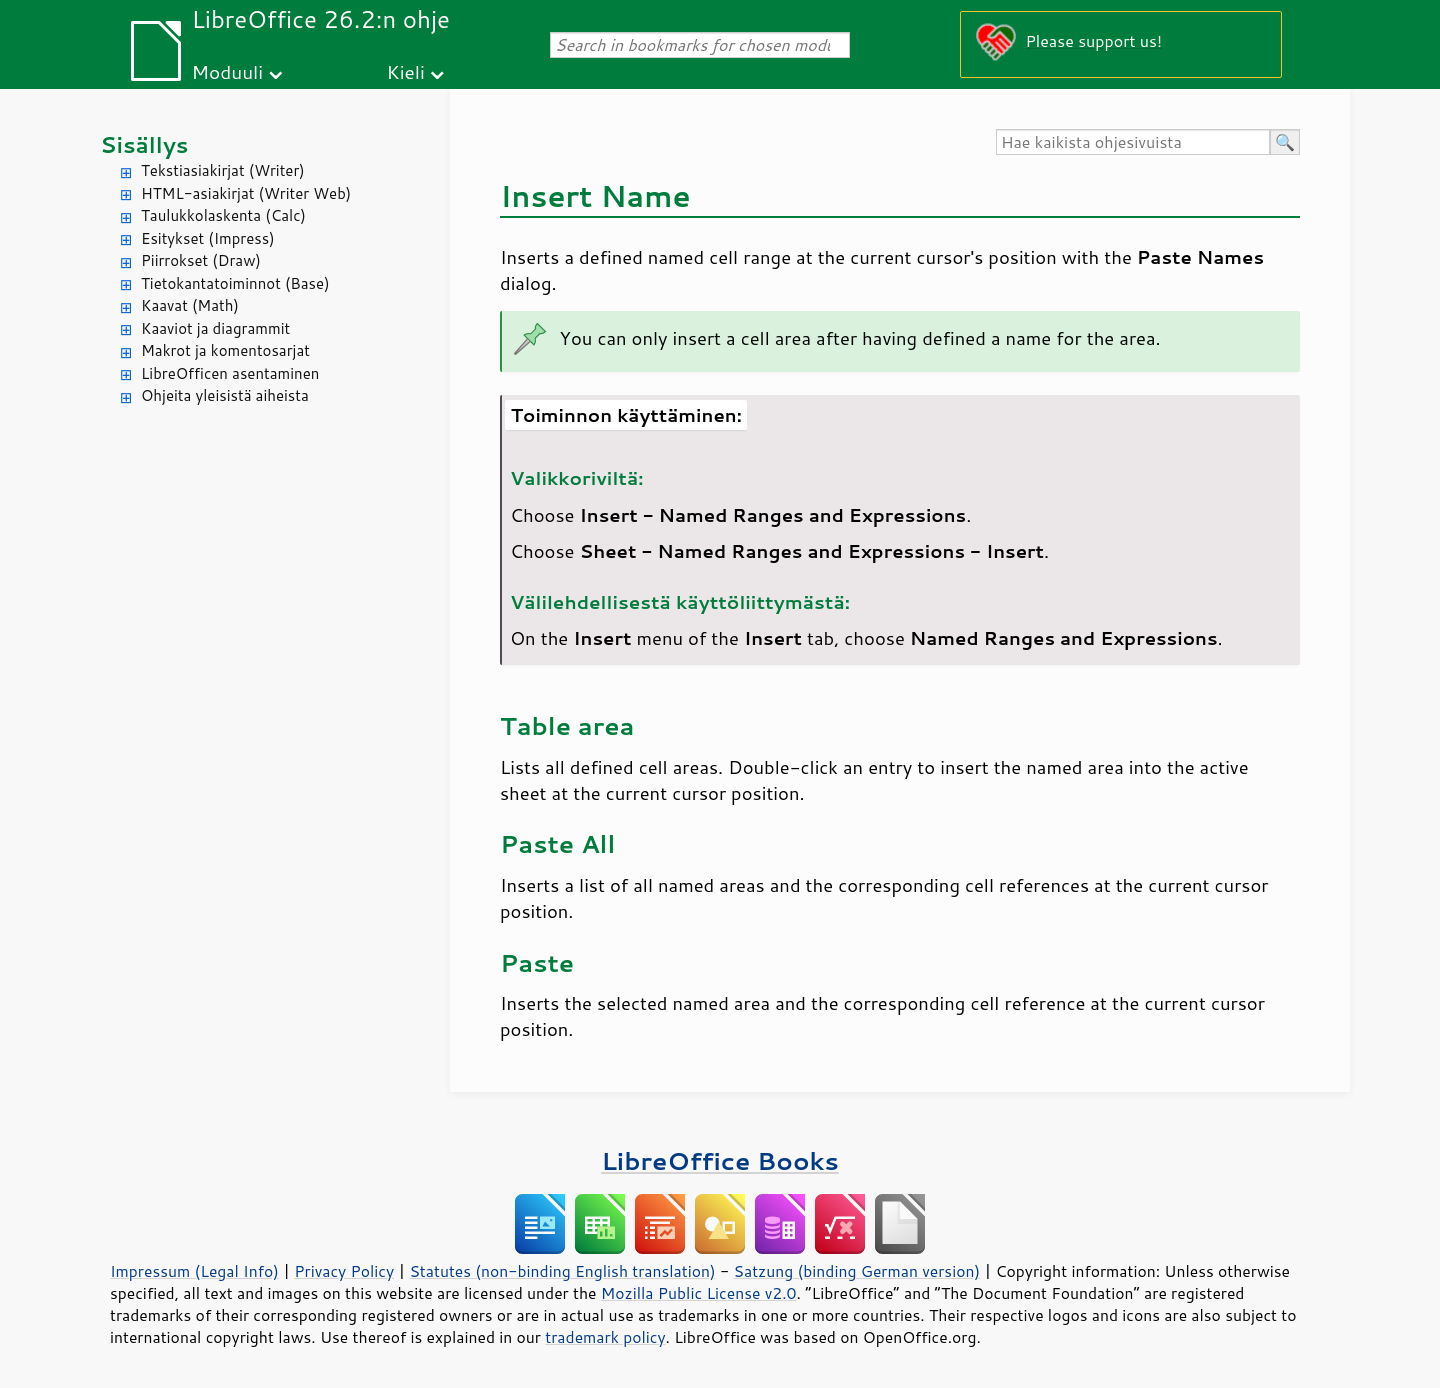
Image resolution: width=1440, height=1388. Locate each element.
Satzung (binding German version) (857, 1271)
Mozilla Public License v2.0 (699, 1293)
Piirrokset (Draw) (201, 260)
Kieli (406, 71)
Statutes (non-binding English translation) (562, 1271)
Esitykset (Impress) (208, 238)
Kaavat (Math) (190, 305)
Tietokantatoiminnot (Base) (235, 283)
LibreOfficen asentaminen (230, 373)
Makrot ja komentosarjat (225, 350)
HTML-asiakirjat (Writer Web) (246, 193)
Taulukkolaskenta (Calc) (223, 215)
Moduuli (227, 71)
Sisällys (144, 144)
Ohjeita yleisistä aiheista (225, 395)
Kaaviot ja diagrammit (215, 328)
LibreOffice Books (720, 1160)
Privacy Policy (344, 1271)
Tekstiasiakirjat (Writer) (223, 170)
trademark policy (605, 1337)
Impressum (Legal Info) (194, 1271)
